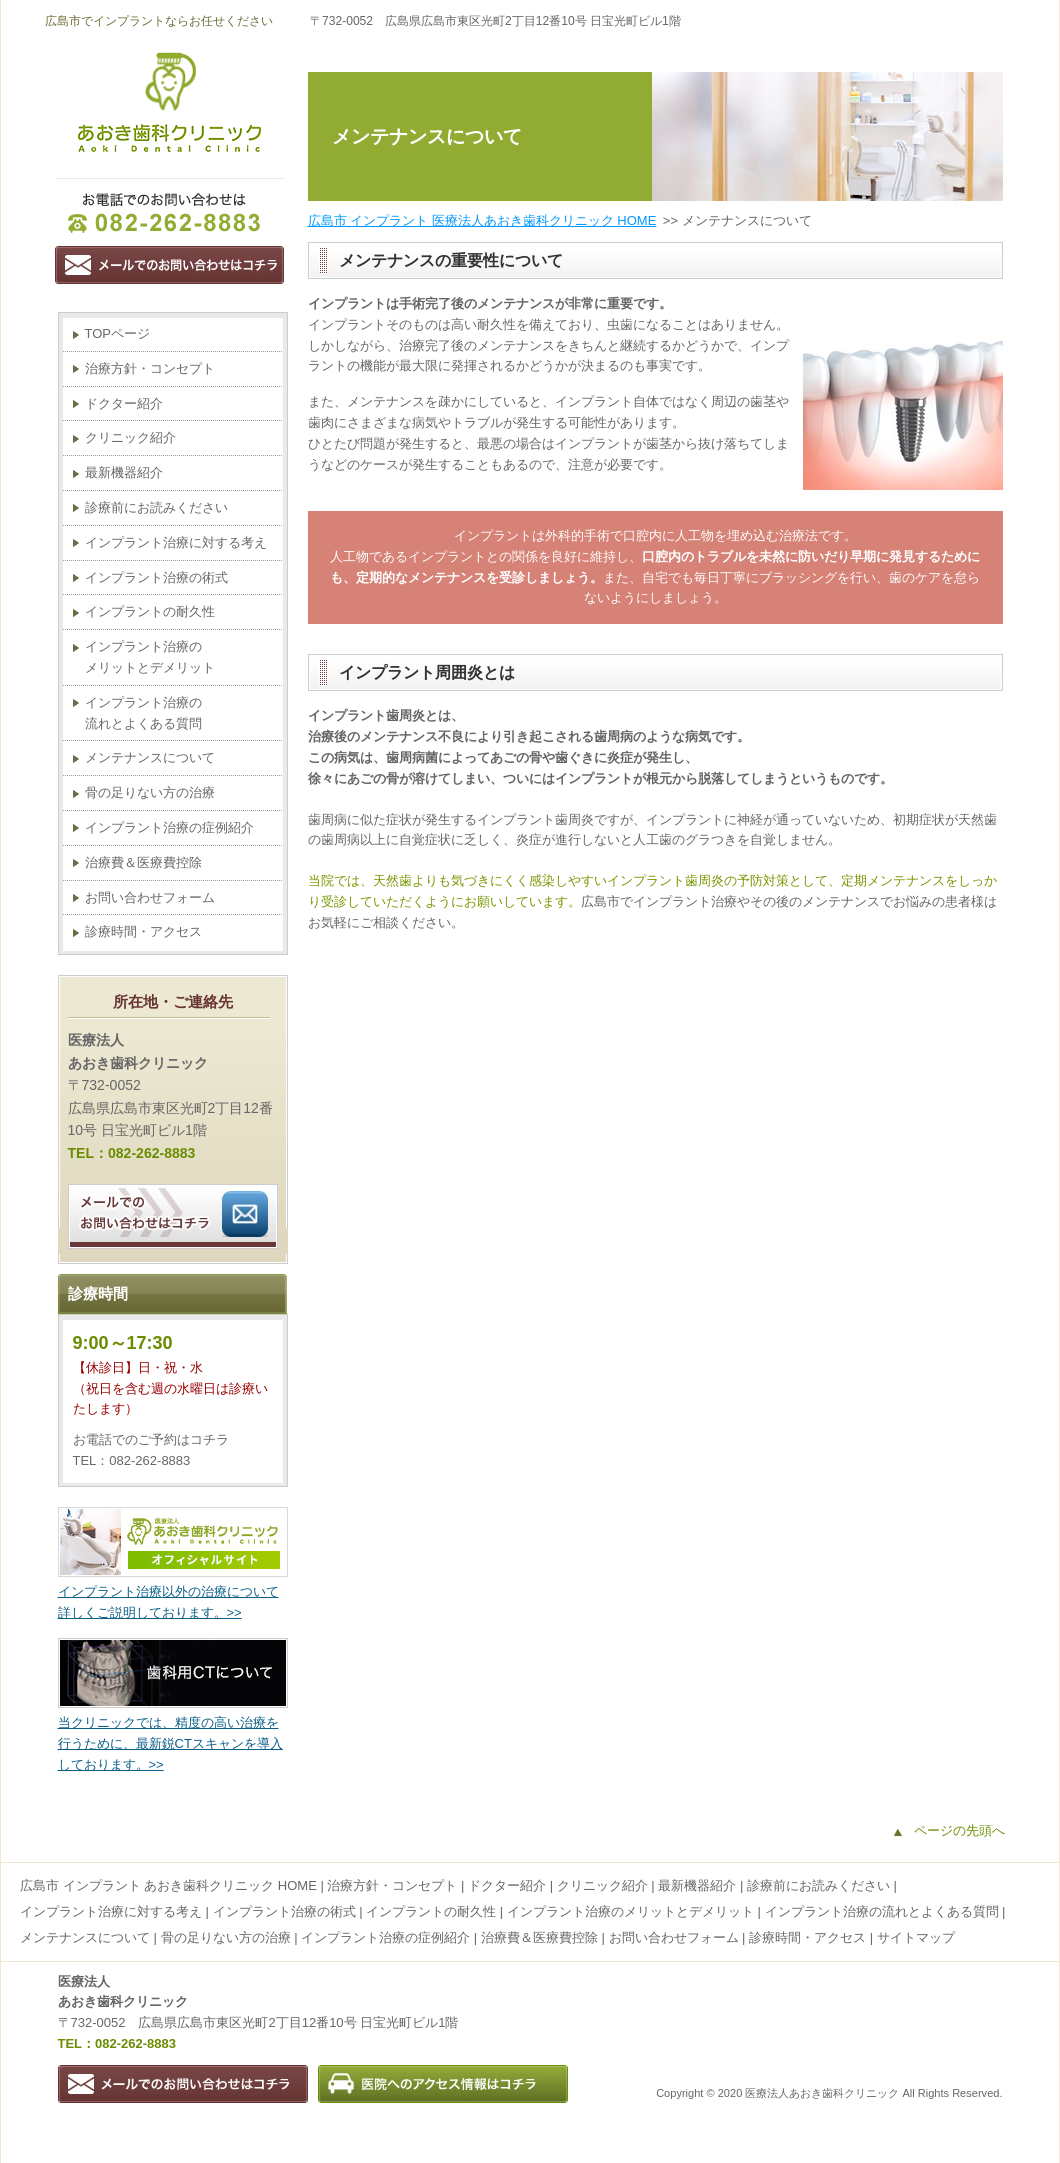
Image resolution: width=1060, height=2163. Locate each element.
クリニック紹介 (130, 437)
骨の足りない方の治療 (150, 792)
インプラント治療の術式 (156, 577)
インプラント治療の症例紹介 (169, 827)
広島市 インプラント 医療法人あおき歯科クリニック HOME (482, 220)
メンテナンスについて (150, 757)
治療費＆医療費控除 (143, 862)
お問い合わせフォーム (150, 897)
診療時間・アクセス (143, 931)
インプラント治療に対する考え (176, 542)
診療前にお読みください (156, 507)
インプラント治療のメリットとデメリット (150, 657)
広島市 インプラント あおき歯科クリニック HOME (168, 1885)
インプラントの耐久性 (150, 611)
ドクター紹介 (124, 403)
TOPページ (118, 333)
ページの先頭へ (959, 1830)
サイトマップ (916, 1937)
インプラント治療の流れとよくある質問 (143, 713)
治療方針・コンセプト (150, 368)
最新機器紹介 (124, 472)
